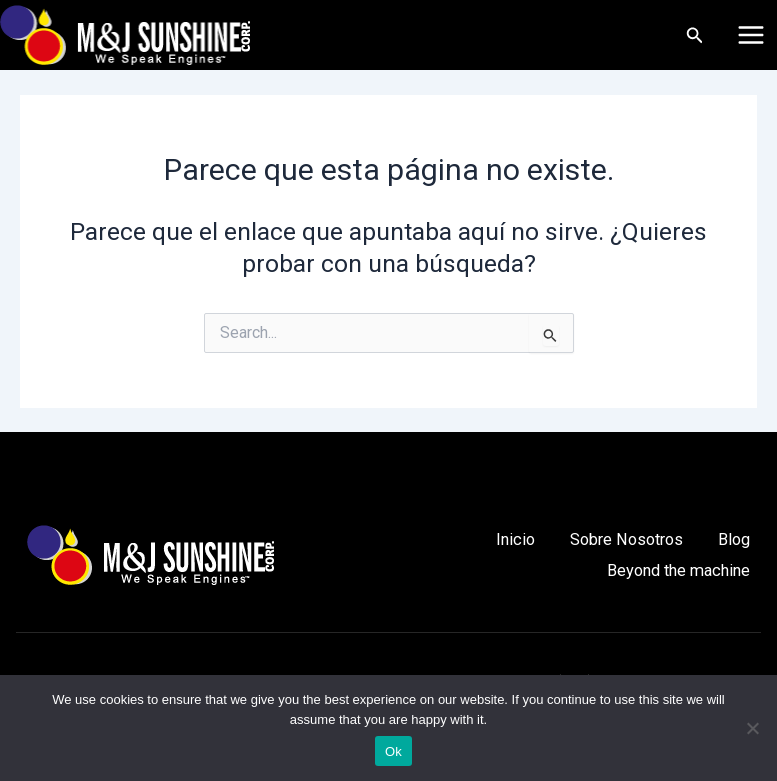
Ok (393, 751)
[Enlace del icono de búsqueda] (695, 35)
